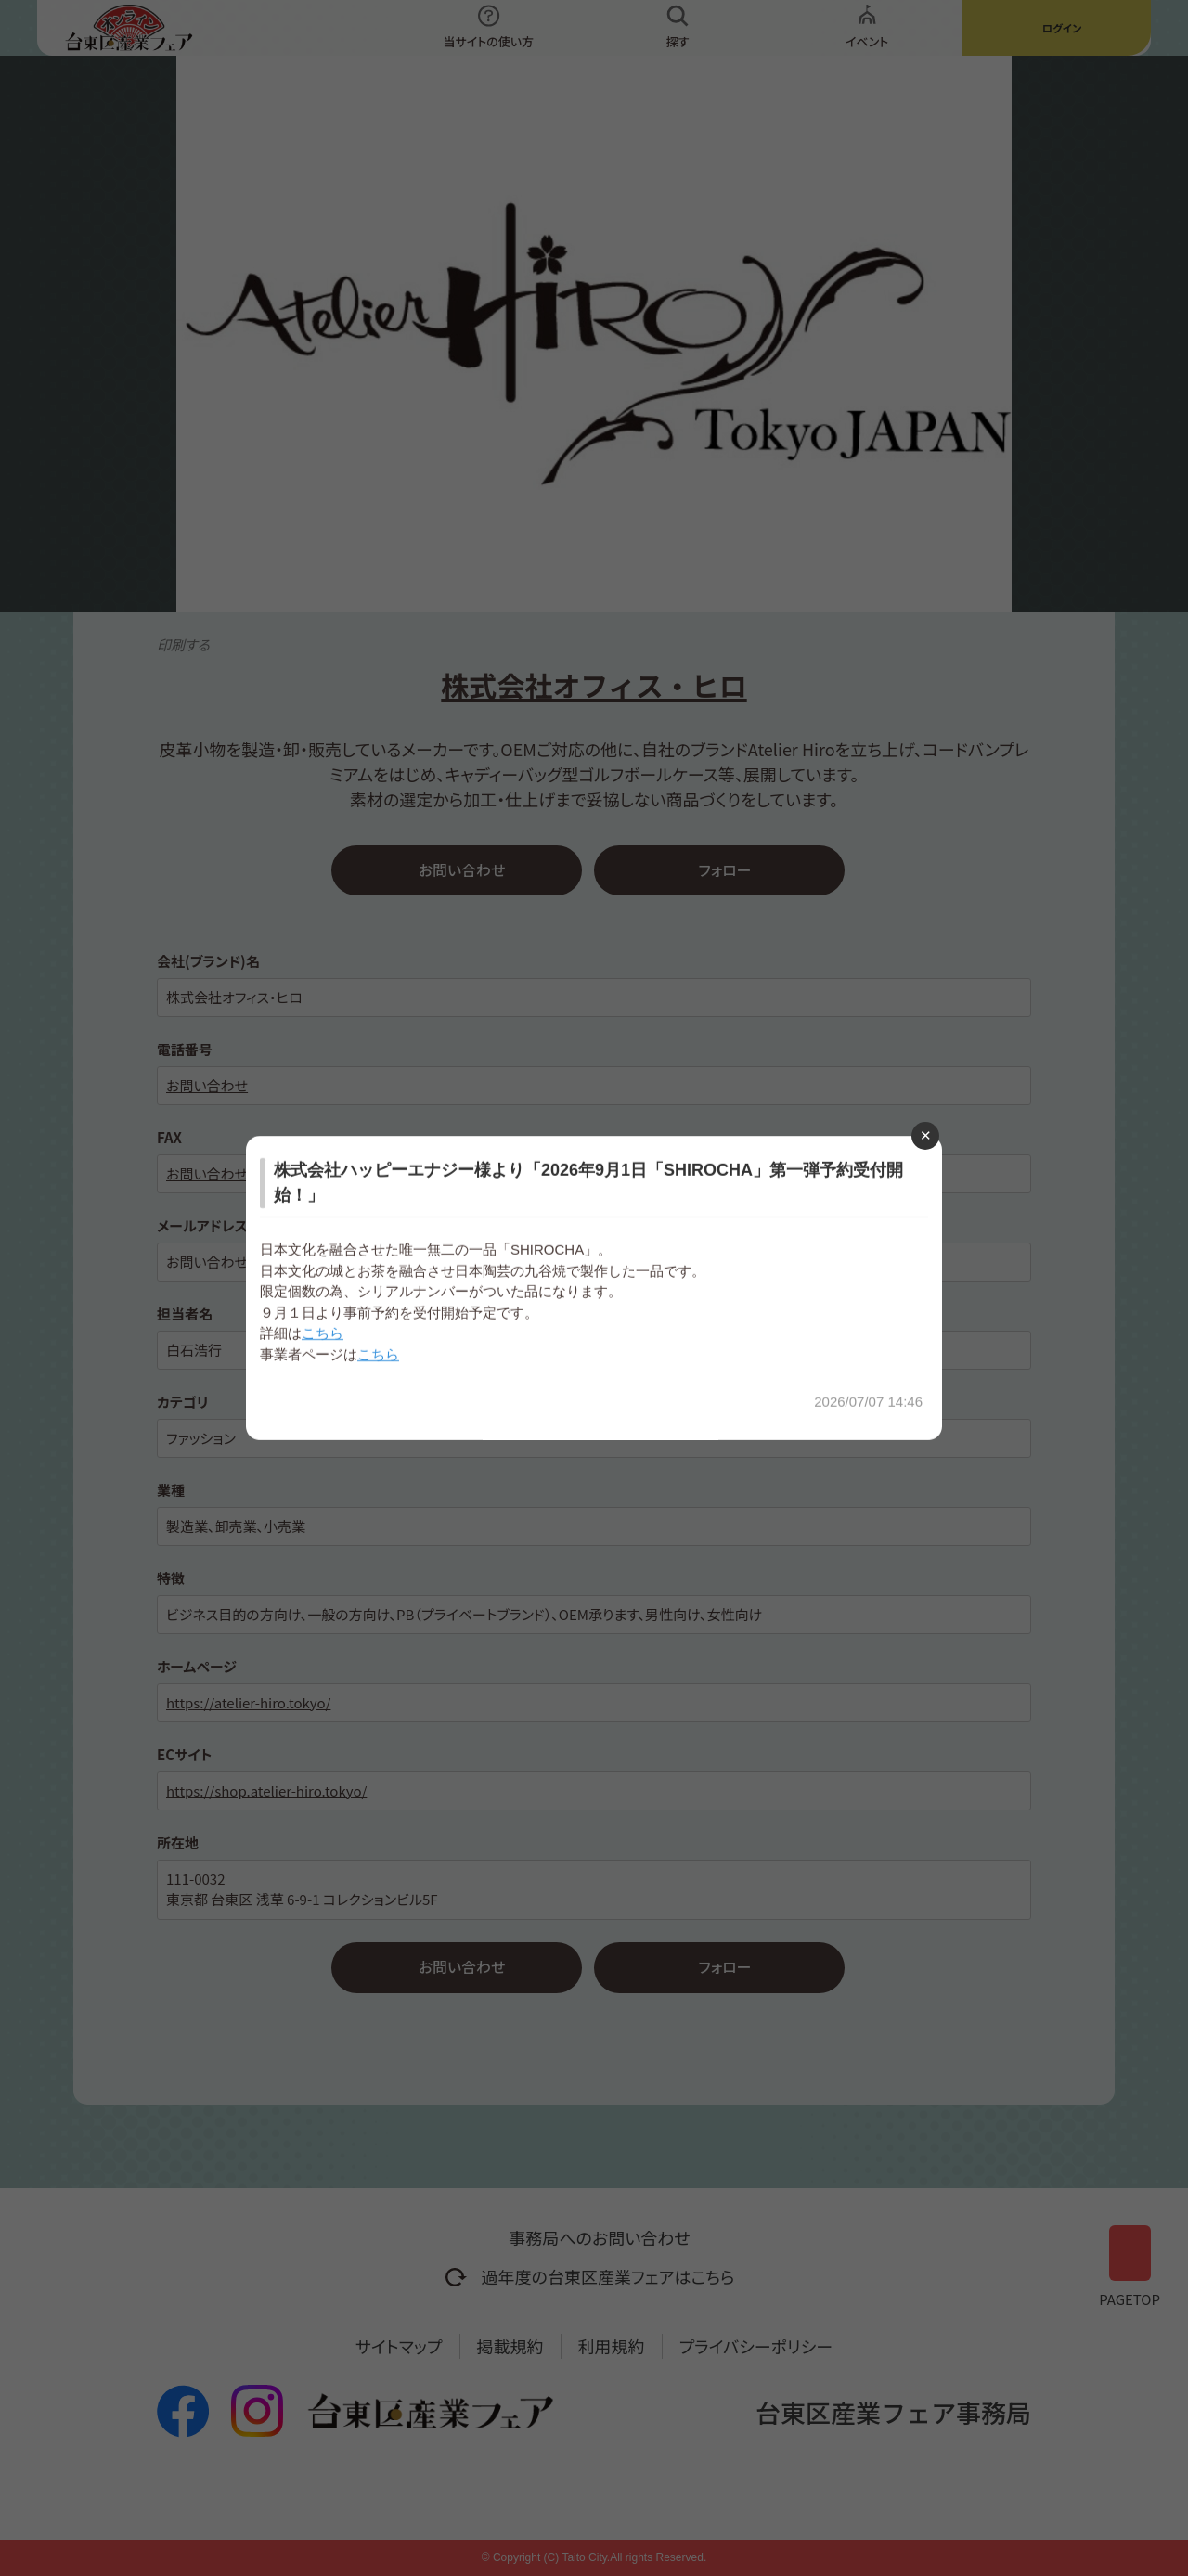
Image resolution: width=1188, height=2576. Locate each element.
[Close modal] (925, 1136)
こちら (322, 1333)
